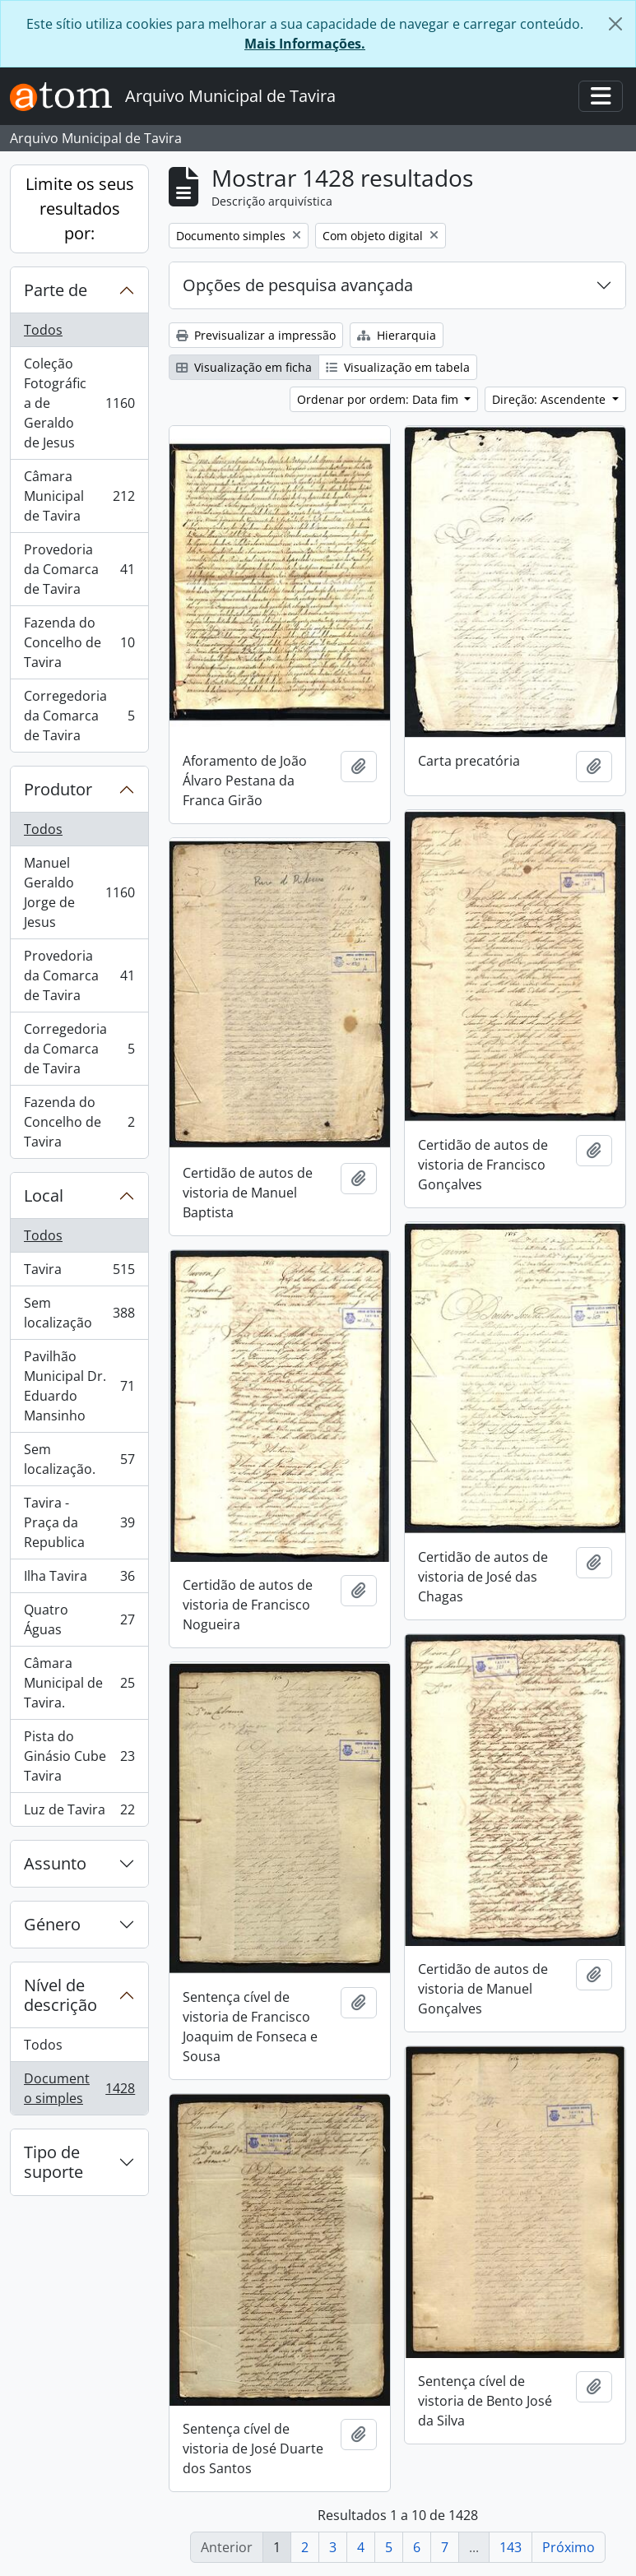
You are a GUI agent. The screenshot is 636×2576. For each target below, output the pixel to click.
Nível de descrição (60, 1995)
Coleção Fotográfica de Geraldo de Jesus (79, 403)
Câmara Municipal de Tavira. (79, 1683)
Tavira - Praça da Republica (79, 1522)
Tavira (79, 1272)
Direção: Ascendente (550, 399)
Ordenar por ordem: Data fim (379, 399)
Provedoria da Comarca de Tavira (79, 569)
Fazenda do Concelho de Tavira (79, 642)
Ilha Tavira (79, 1579)
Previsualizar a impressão (256, 335)
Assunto (55, 1863)
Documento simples (79, 2088)
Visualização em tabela (398, 367)
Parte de (55, 290)
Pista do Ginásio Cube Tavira (79, 1756)
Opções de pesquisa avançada (298, 285)
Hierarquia (396, 335)
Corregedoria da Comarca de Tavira (79, 715)
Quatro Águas (79, 1619)
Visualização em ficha (244, 367)
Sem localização (79, 1313)
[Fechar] (615, 24)
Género (52, 1924)
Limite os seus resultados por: (80, 208)
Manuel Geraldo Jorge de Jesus (79, 892)
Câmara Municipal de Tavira (79, 496)
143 (510, 2547)
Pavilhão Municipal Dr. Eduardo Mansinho (79, 1386)
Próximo (568, 2547)
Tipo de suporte (53, 2162)
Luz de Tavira (79, 1813)
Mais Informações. (304, 44)
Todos (43, 330)
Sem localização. (79, 1459)
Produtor (58, 789)
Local (43, 1195)
